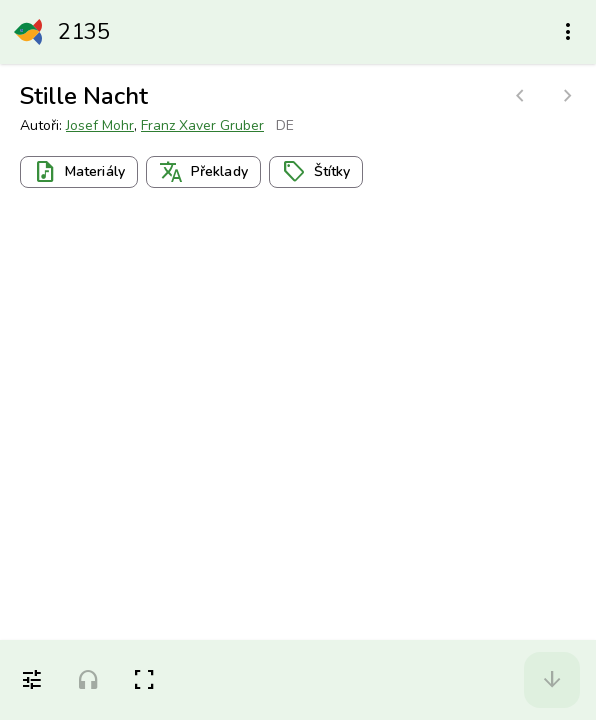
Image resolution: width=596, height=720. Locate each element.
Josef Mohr (100, 125)
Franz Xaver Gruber (202, 125)
